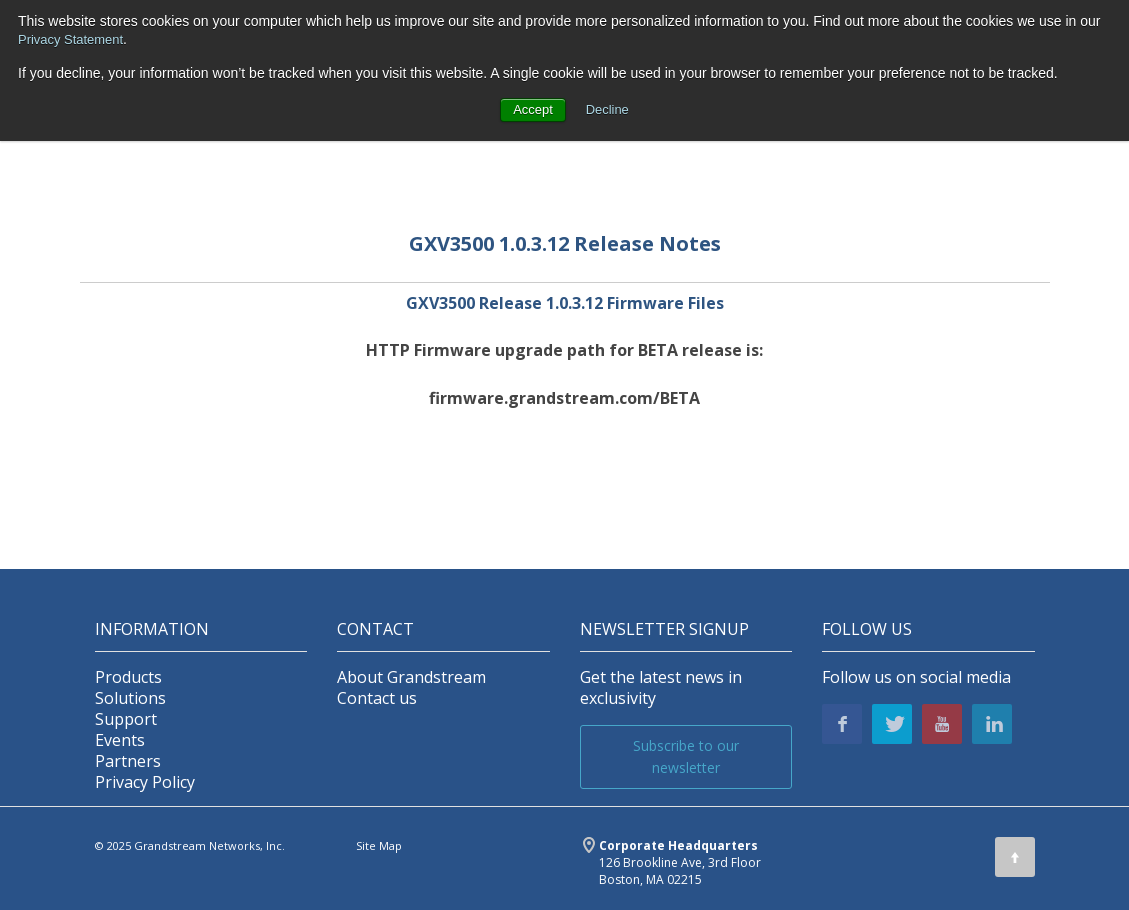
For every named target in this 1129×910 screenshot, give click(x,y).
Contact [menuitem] (375, 629)
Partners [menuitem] (128, 761)
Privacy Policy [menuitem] (145, 782)
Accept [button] (531, 110)
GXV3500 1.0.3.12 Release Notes (565, 243)
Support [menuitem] (126, 719)
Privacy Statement (75, 39)
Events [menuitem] (120, 740)
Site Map (379, 845)
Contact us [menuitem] (377, 698)
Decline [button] (609, 110)
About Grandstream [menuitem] (411, 677)
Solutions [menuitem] (130, 698)
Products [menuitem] (128, 677)
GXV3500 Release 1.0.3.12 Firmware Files (565, 303)
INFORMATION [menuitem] (152, 629)
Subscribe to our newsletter (686, 756)
